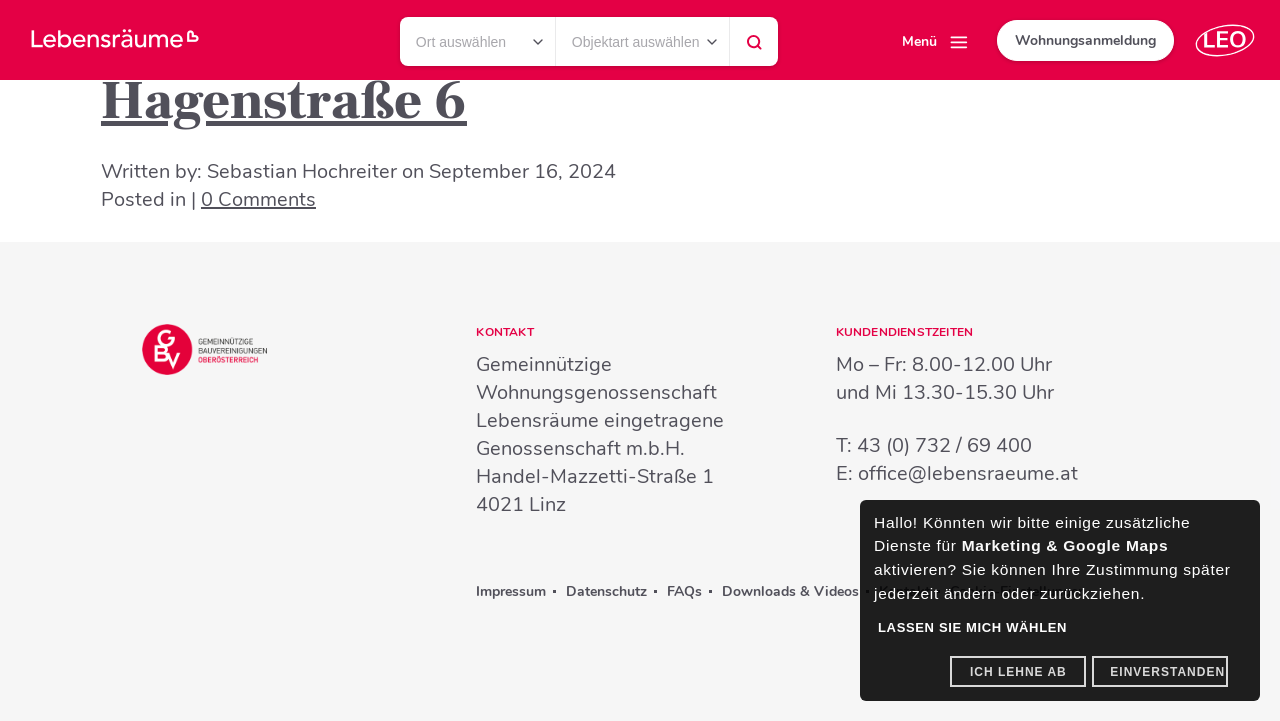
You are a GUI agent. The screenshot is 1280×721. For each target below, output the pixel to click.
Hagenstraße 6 (284, 101)
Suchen (754, 47)
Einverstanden (1167, 672)
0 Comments (258, 199)
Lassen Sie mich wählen (972, 627)
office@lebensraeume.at (968, 473)
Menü (919, 41)
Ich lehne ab (1018, 672)
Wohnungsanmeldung (1085, 40)
